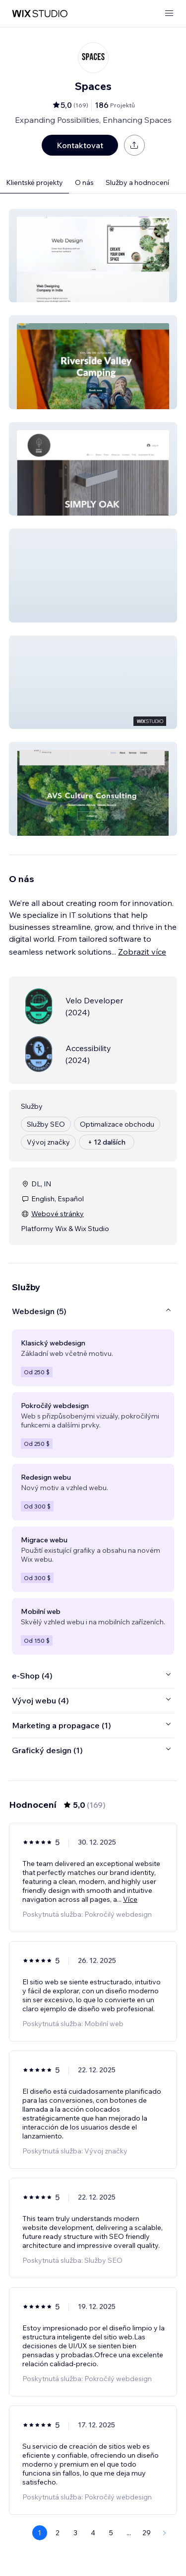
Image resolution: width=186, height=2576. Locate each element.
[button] (93, 255)
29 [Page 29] (146, 2532)
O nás (84, 182)
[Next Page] (164, 2532)
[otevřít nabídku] (169, 13)
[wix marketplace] (39, 13)
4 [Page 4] (93, 2532)
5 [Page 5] (111, 2532)
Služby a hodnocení (137, 182)
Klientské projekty (34, 182)
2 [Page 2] (58, 2532)
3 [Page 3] (75, 2532)
